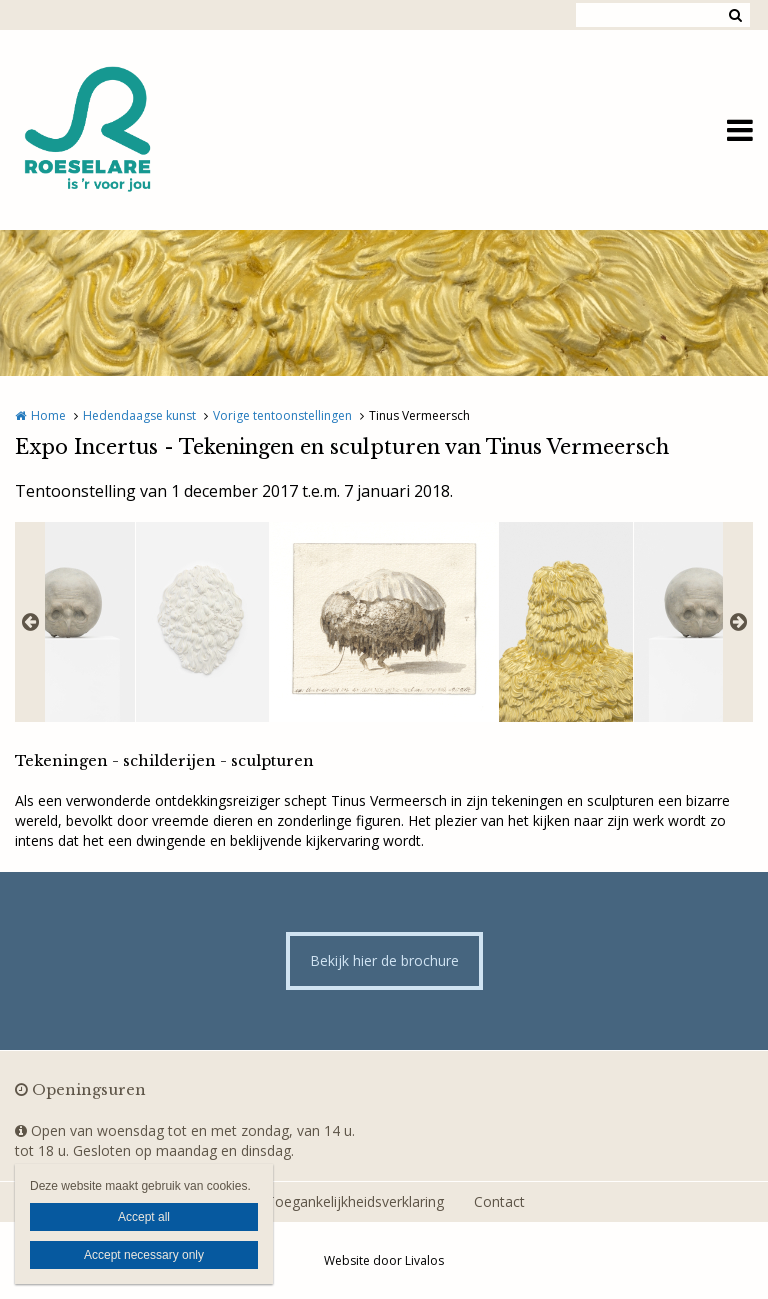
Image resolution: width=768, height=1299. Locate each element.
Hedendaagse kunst (139, 415)
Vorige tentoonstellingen (282, 415)
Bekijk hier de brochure (384, 960)
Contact (499, 1201)
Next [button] (738, 622)
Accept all (144, 1217)
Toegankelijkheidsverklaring (355, 1201)
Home (48, 415)
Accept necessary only (144, 1255)
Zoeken (735, 15)
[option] (384, 622)
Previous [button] (30, 622)
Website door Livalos (384, 1260)
